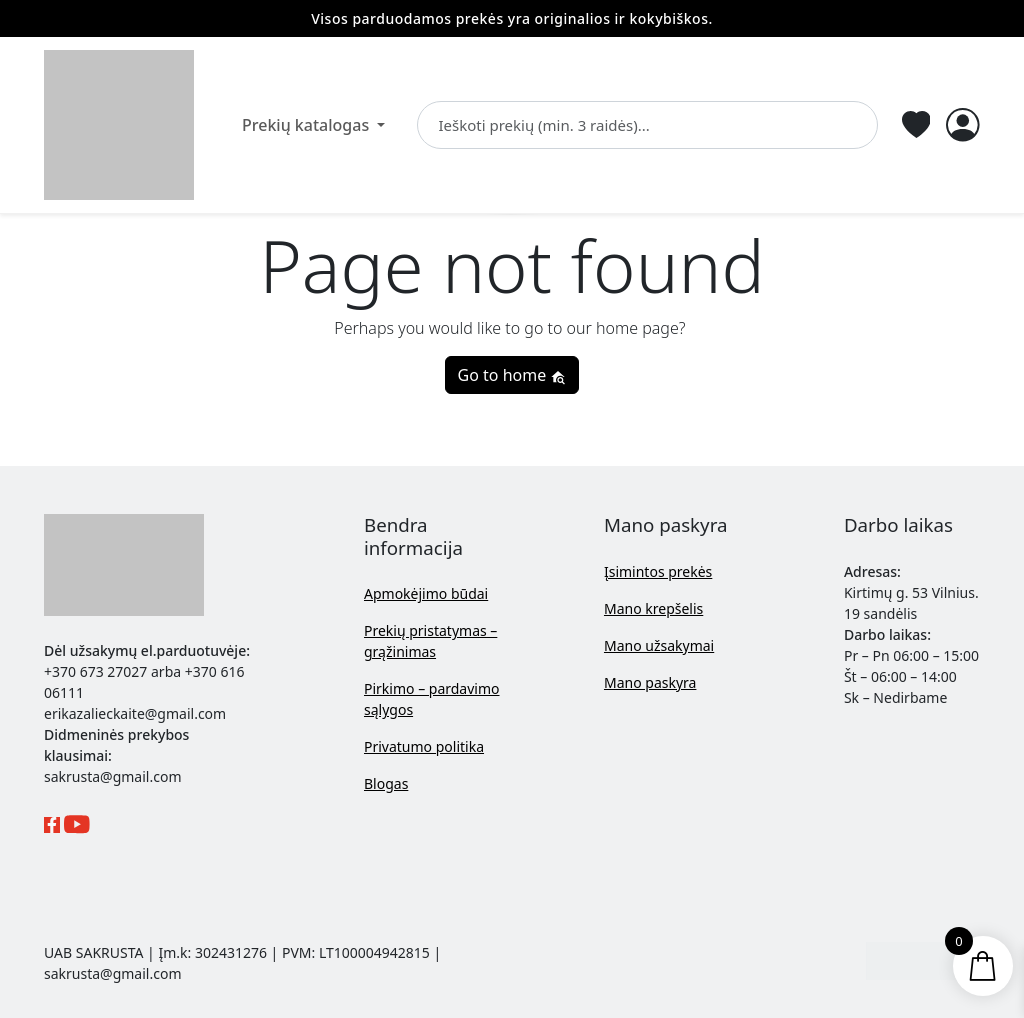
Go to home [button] (512, 375)
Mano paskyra (650, 682)
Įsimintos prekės (658, 571)
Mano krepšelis (653, 608)
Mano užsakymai (659, 645)
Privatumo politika (424, 746)
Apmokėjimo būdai (426, 593)
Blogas (386, 783)
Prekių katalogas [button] (307, 125)
